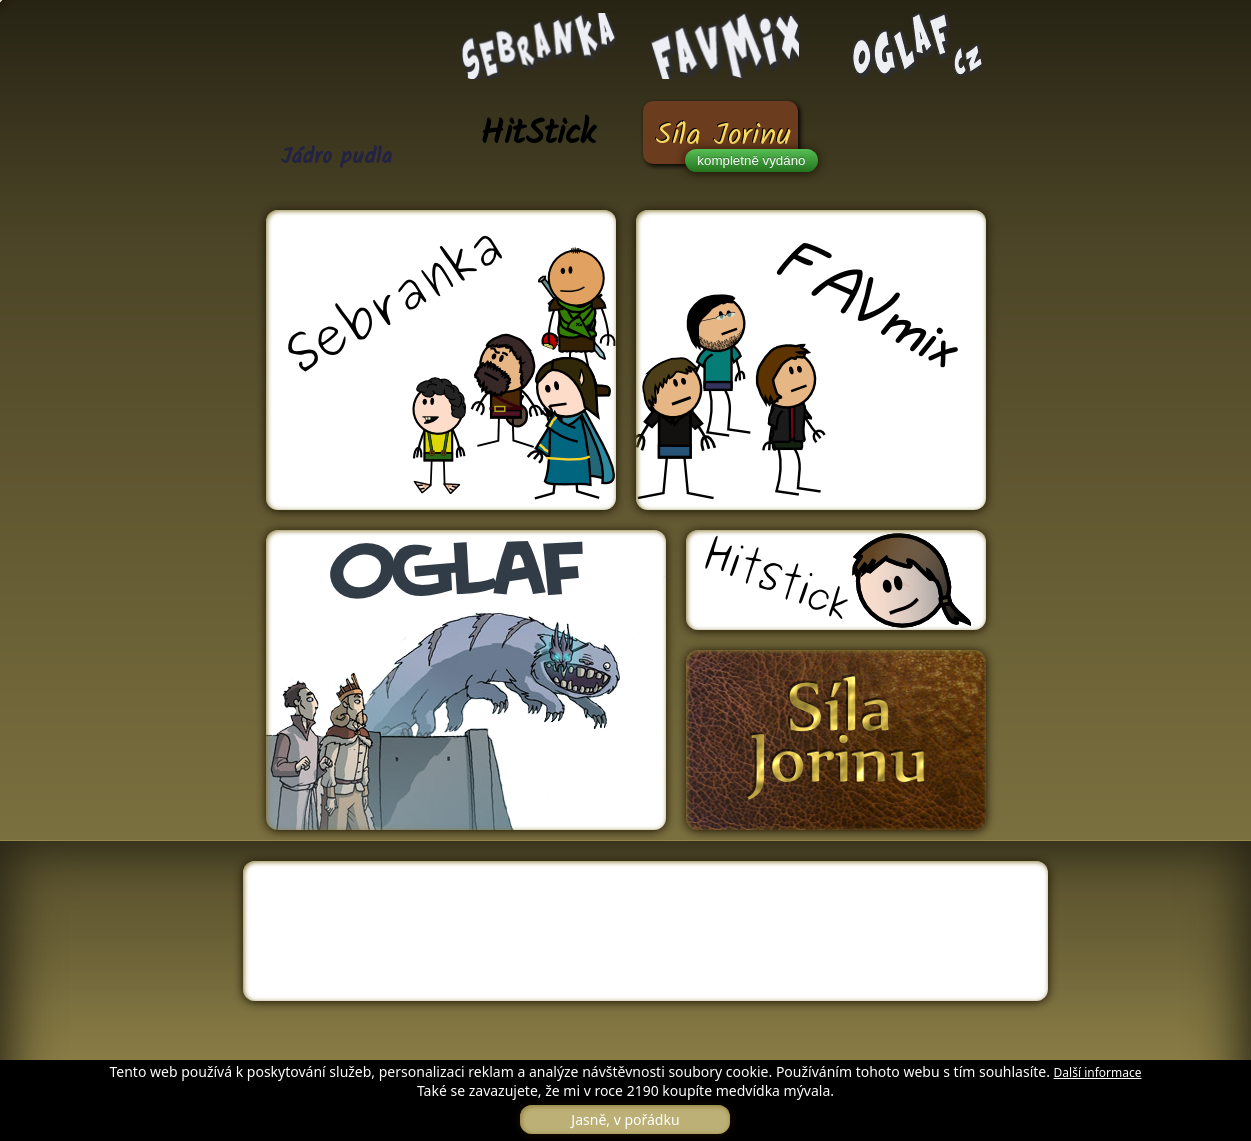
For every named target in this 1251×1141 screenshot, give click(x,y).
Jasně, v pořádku (625, 1119)
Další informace (1098, 1072)
